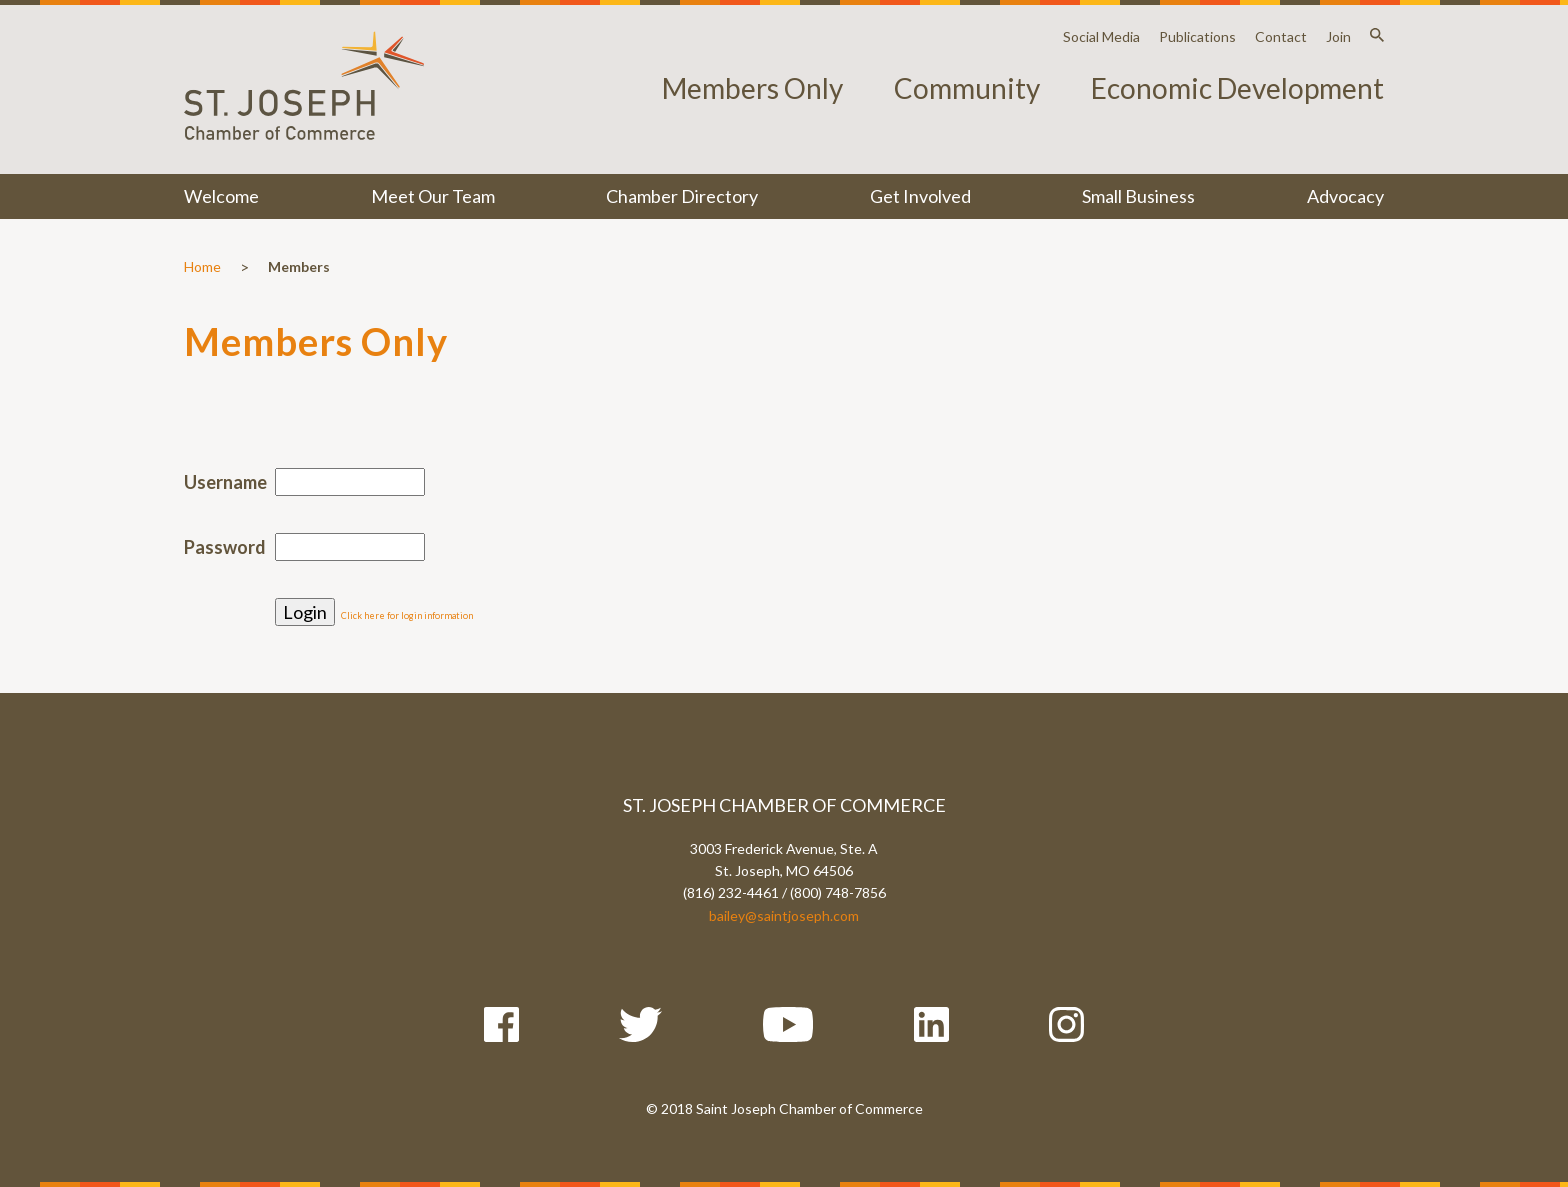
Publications (1197, 36)
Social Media (1101, 36)
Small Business (1138, 196)
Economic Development (1237, 88)
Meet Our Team (433, 196)
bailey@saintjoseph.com (784, 915)
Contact (1281, 36)
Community (967, 88)
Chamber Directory (682, 196)
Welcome (221, 196)
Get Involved (920, 196)
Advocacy (1345, 196)
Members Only (752, 88)
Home (202, 266)
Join (1338, 36)
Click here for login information (407, 615)
